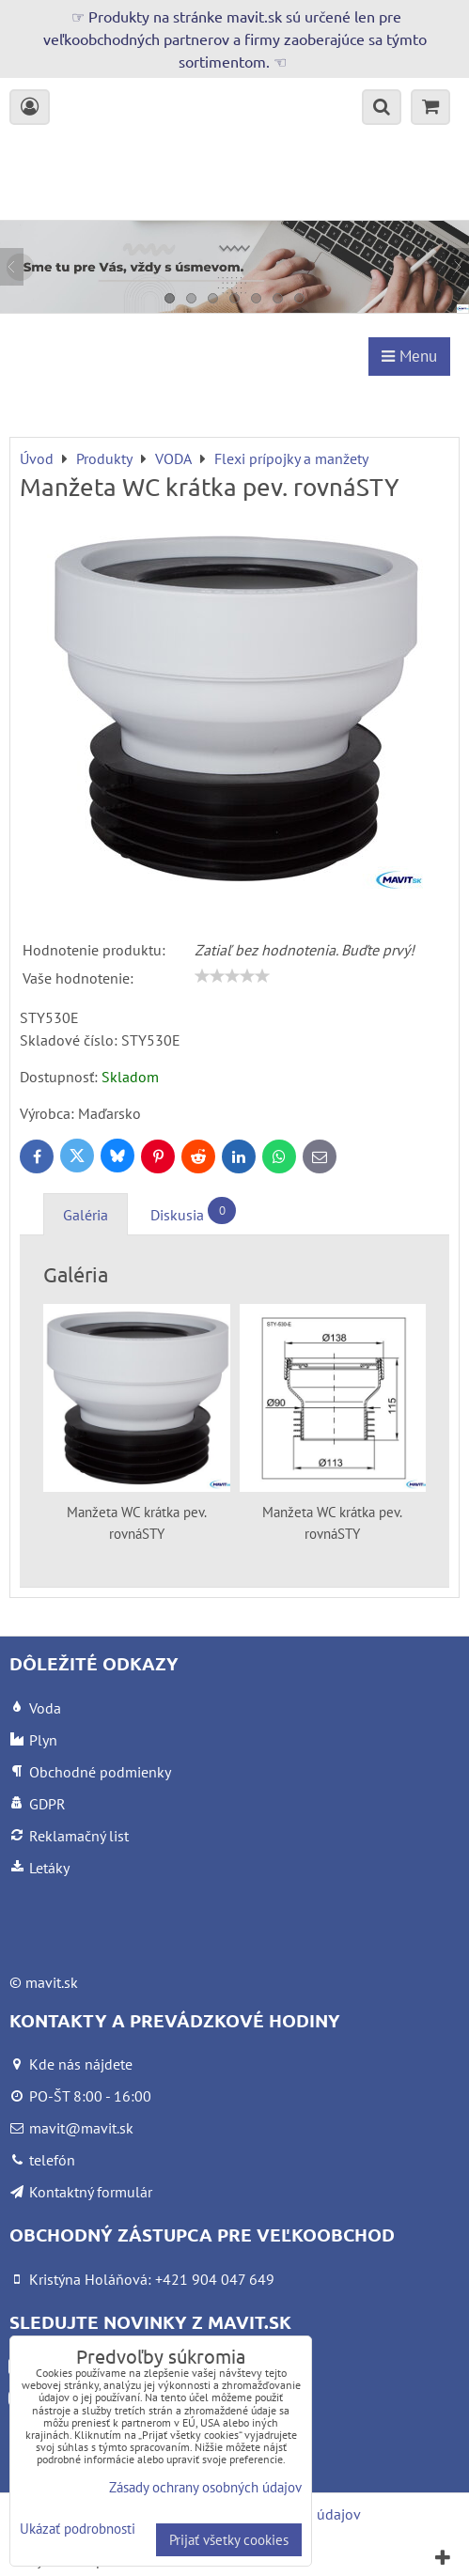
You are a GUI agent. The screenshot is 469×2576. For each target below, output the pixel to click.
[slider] (232, 976)
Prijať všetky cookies (229, 2540)
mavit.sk (51, 1982)
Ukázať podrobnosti (77, 2529)
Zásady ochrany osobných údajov (205, 2487)
